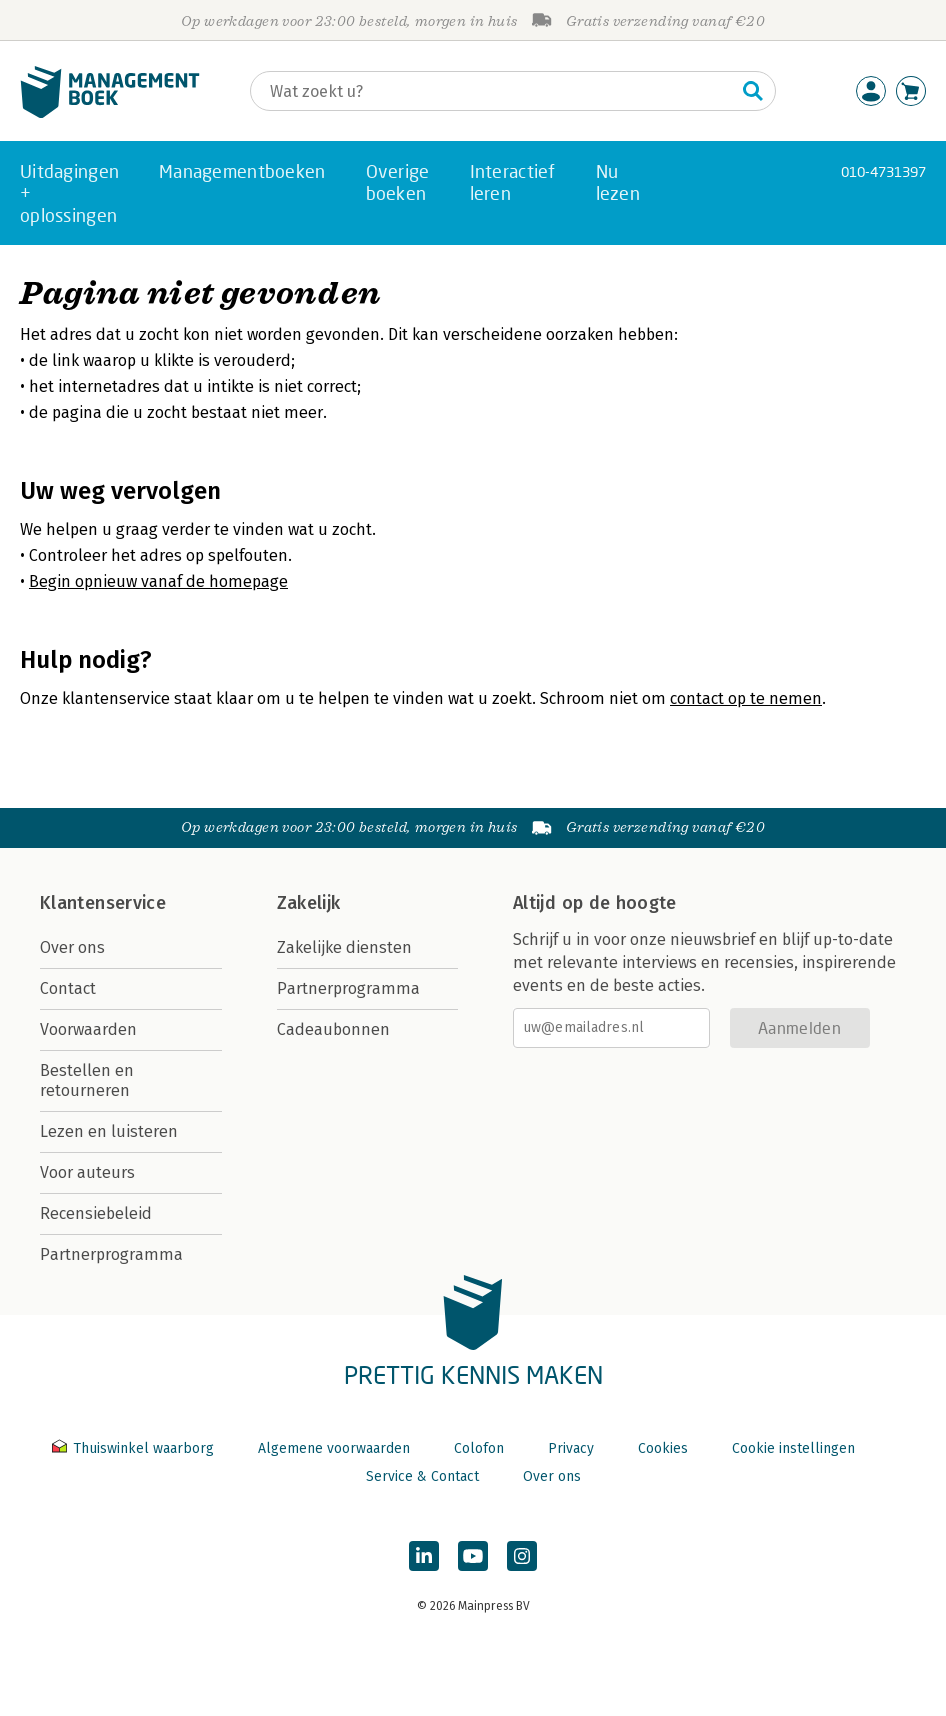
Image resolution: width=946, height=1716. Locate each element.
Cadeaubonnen (333, 1029)
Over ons (72, 947)
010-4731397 (883, 171)
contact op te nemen (746, 698)
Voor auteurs (87, 1172)
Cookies (663, 1448)
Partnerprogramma (111, 1254)
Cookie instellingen (793, 1448)
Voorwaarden (88, 1029)
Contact (68, 988)
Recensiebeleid (96, 1213)
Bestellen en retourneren (87, 1080)
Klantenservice (103, 903)
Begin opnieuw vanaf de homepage (158, 581)
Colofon (479, 1448)
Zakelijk (309, 903)
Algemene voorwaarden (334, 1448)
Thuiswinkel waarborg (135, 1448)
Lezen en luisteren (109, 1131)
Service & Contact (422, 1476)
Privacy (571, 1448)
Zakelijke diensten (344, 947)
